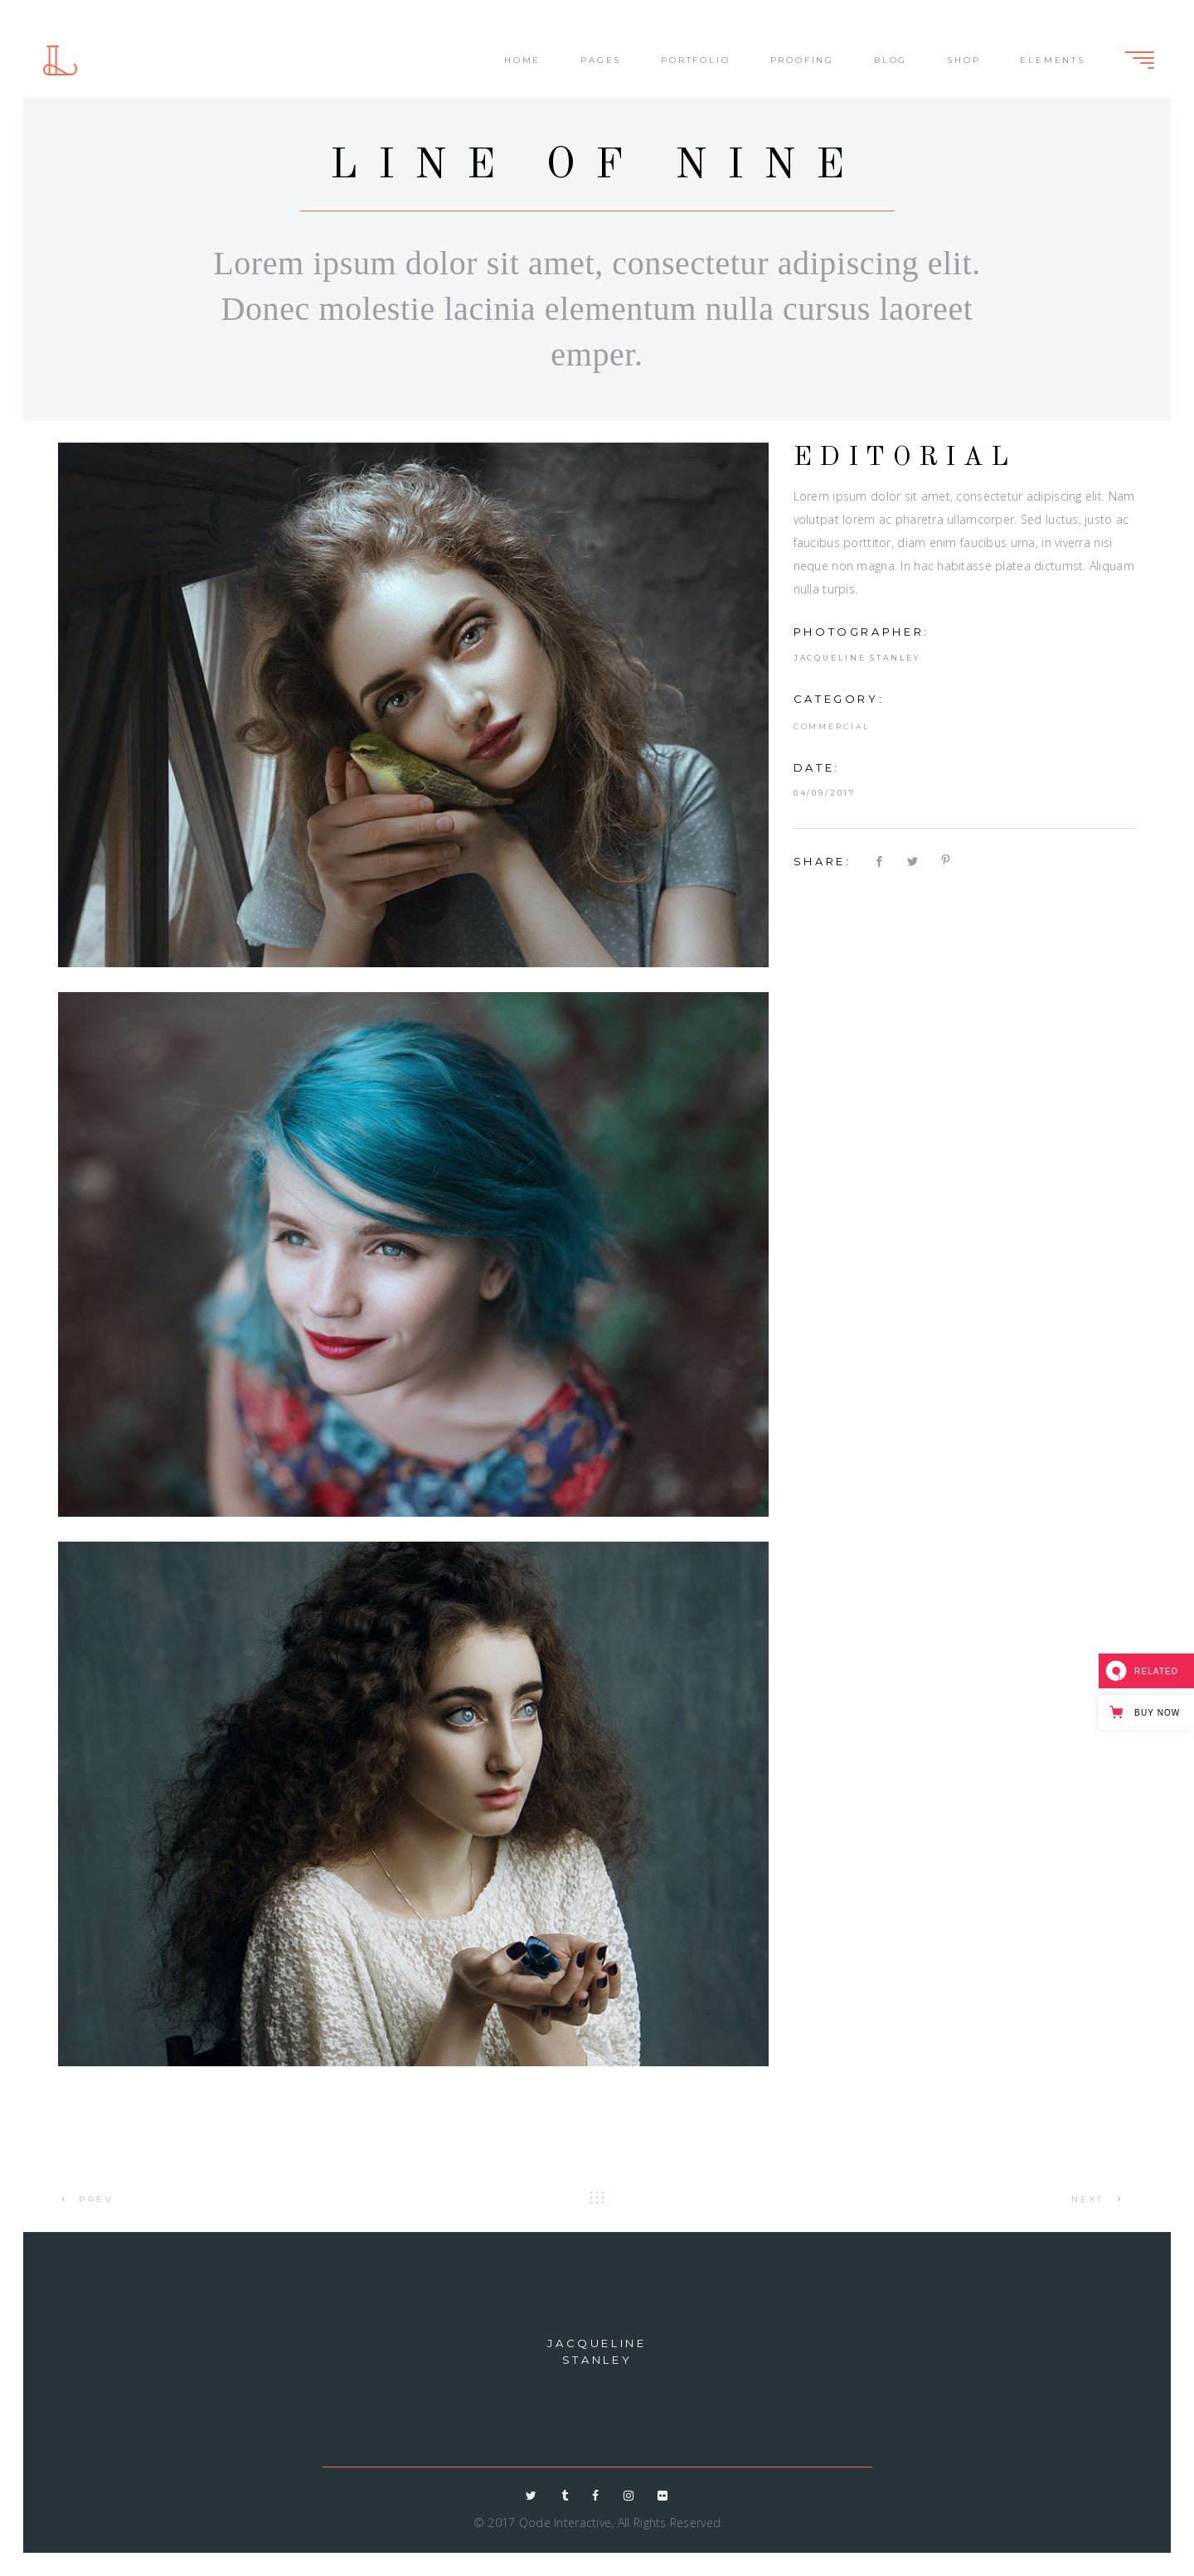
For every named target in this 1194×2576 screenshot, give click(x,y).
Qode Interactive (565, 2522)
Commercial (832, 726)
